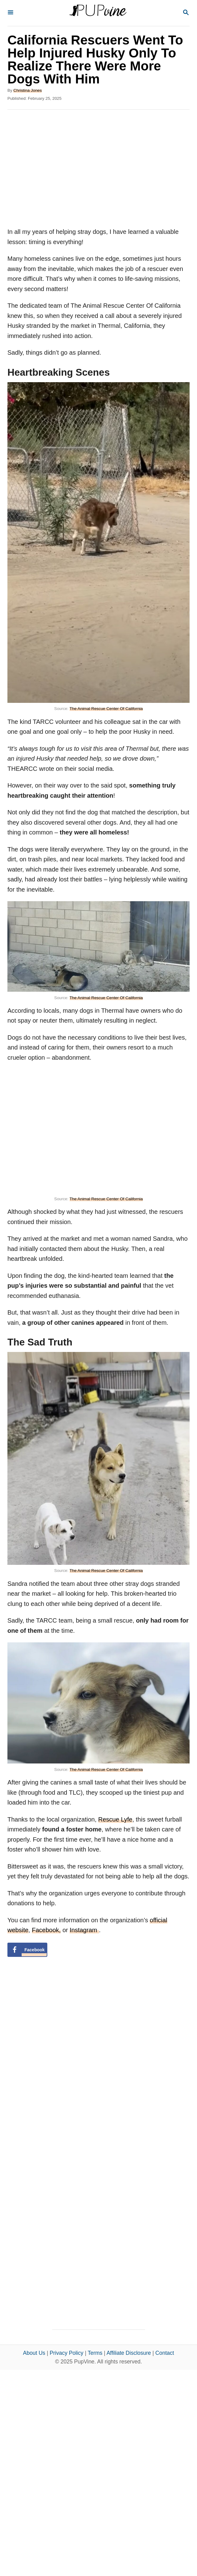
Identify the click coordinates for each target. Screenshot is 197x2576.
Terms (95, 2353)
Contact (164, 2353)
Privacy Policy (67, 2353)
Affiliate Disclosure (128, 2353)
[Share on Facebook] (27, 1950)
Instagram (84, 1930)
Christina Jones (27, 90)
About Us (34, 2353)
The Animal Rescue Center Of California (106, 709)
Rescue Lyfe (115, 1819)
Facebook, (46, 1930)
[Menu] (10, 13)
